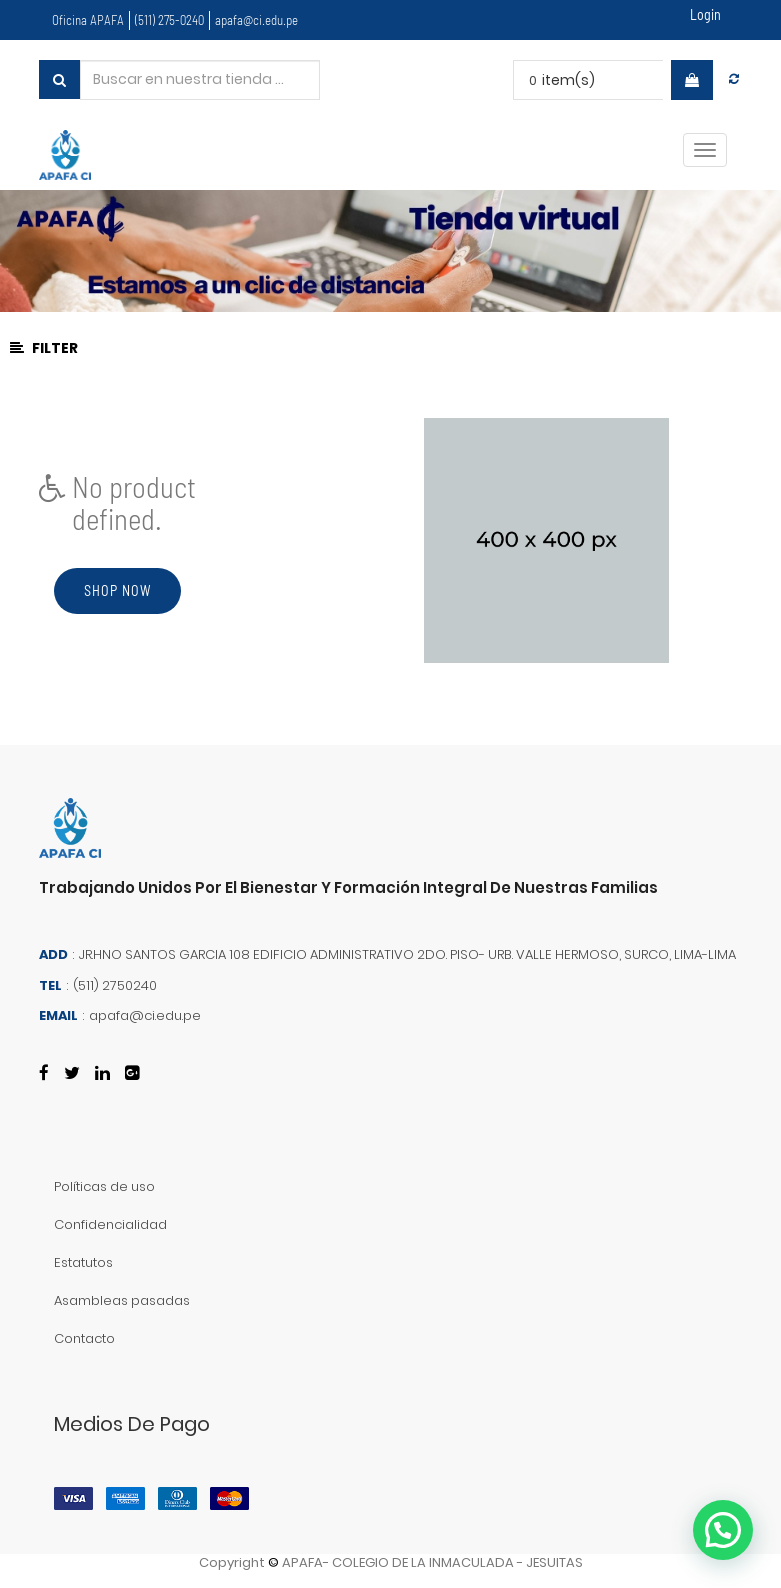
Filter (44, 348)
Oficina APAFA (88, 20)
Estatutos (83, 1262)
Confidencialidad (110, 1224)
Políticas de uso (104, 1186)
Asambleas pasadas (122, 1300)
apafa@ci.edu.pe (256, 20)
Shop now (117, 590)
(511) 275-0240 (169, 20)
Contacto (84, 1338)
